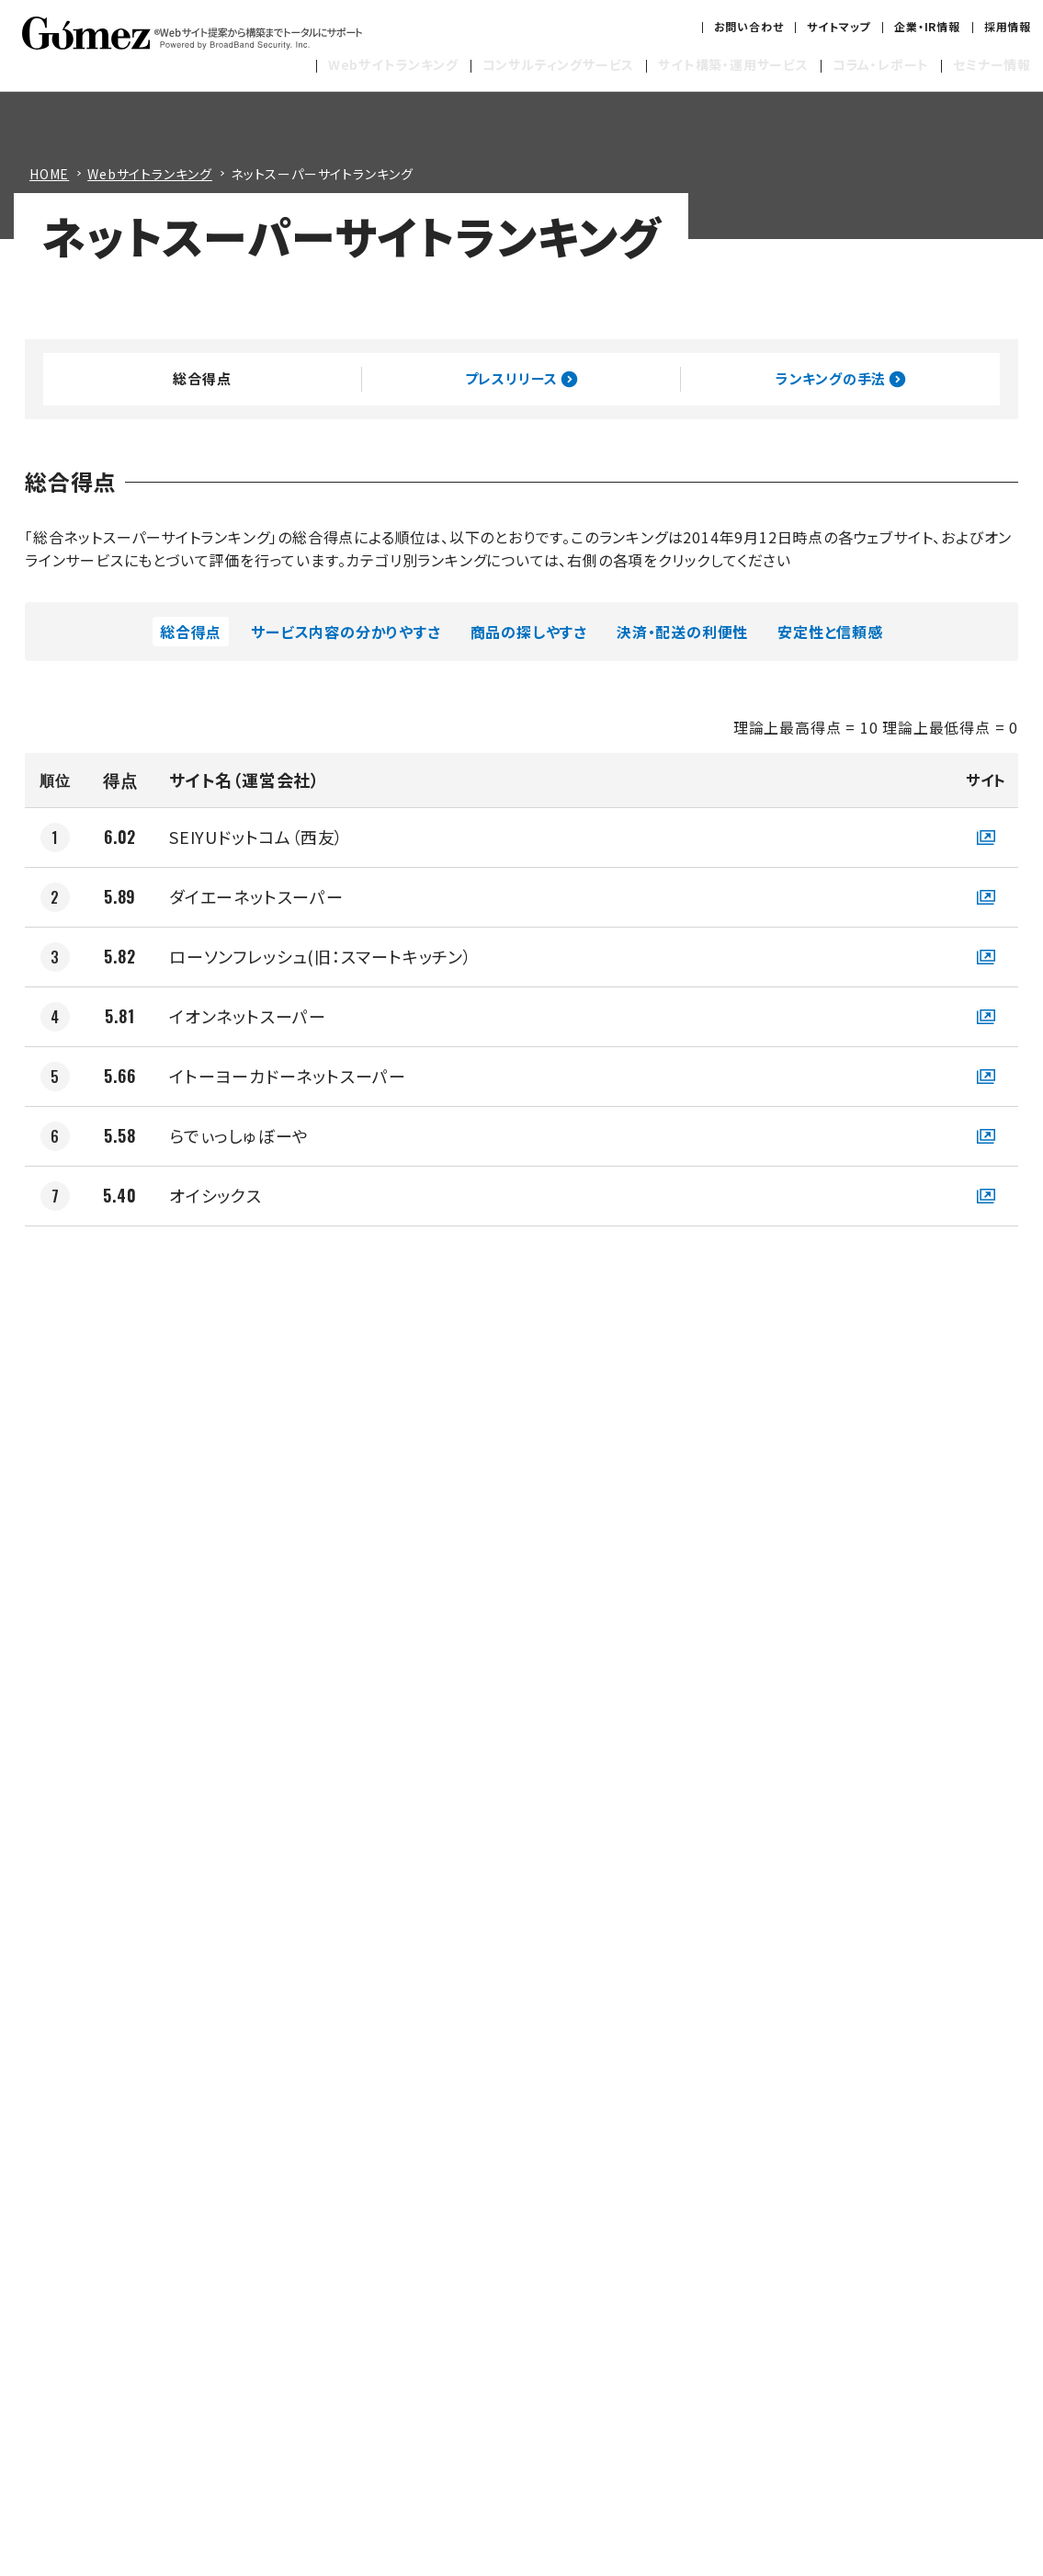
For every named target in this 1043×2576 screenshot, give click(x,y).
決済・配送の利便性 (682, 632)
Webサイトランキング (393, 64)
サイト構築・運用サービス (733, 64)
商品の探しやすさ (528, 632)
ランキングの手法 (840, 379)
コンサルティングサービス (558, 64)
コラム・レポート (881, 64)
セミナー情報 (992, 64)
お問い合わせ (749, 26)
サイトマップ (838, 26)
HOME (49, 174)
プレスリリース (521, 379)
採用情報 (1007, 26)
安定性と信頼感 (830, 632)
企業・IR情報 (927, 26)
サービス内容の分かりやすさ (345, 632)
